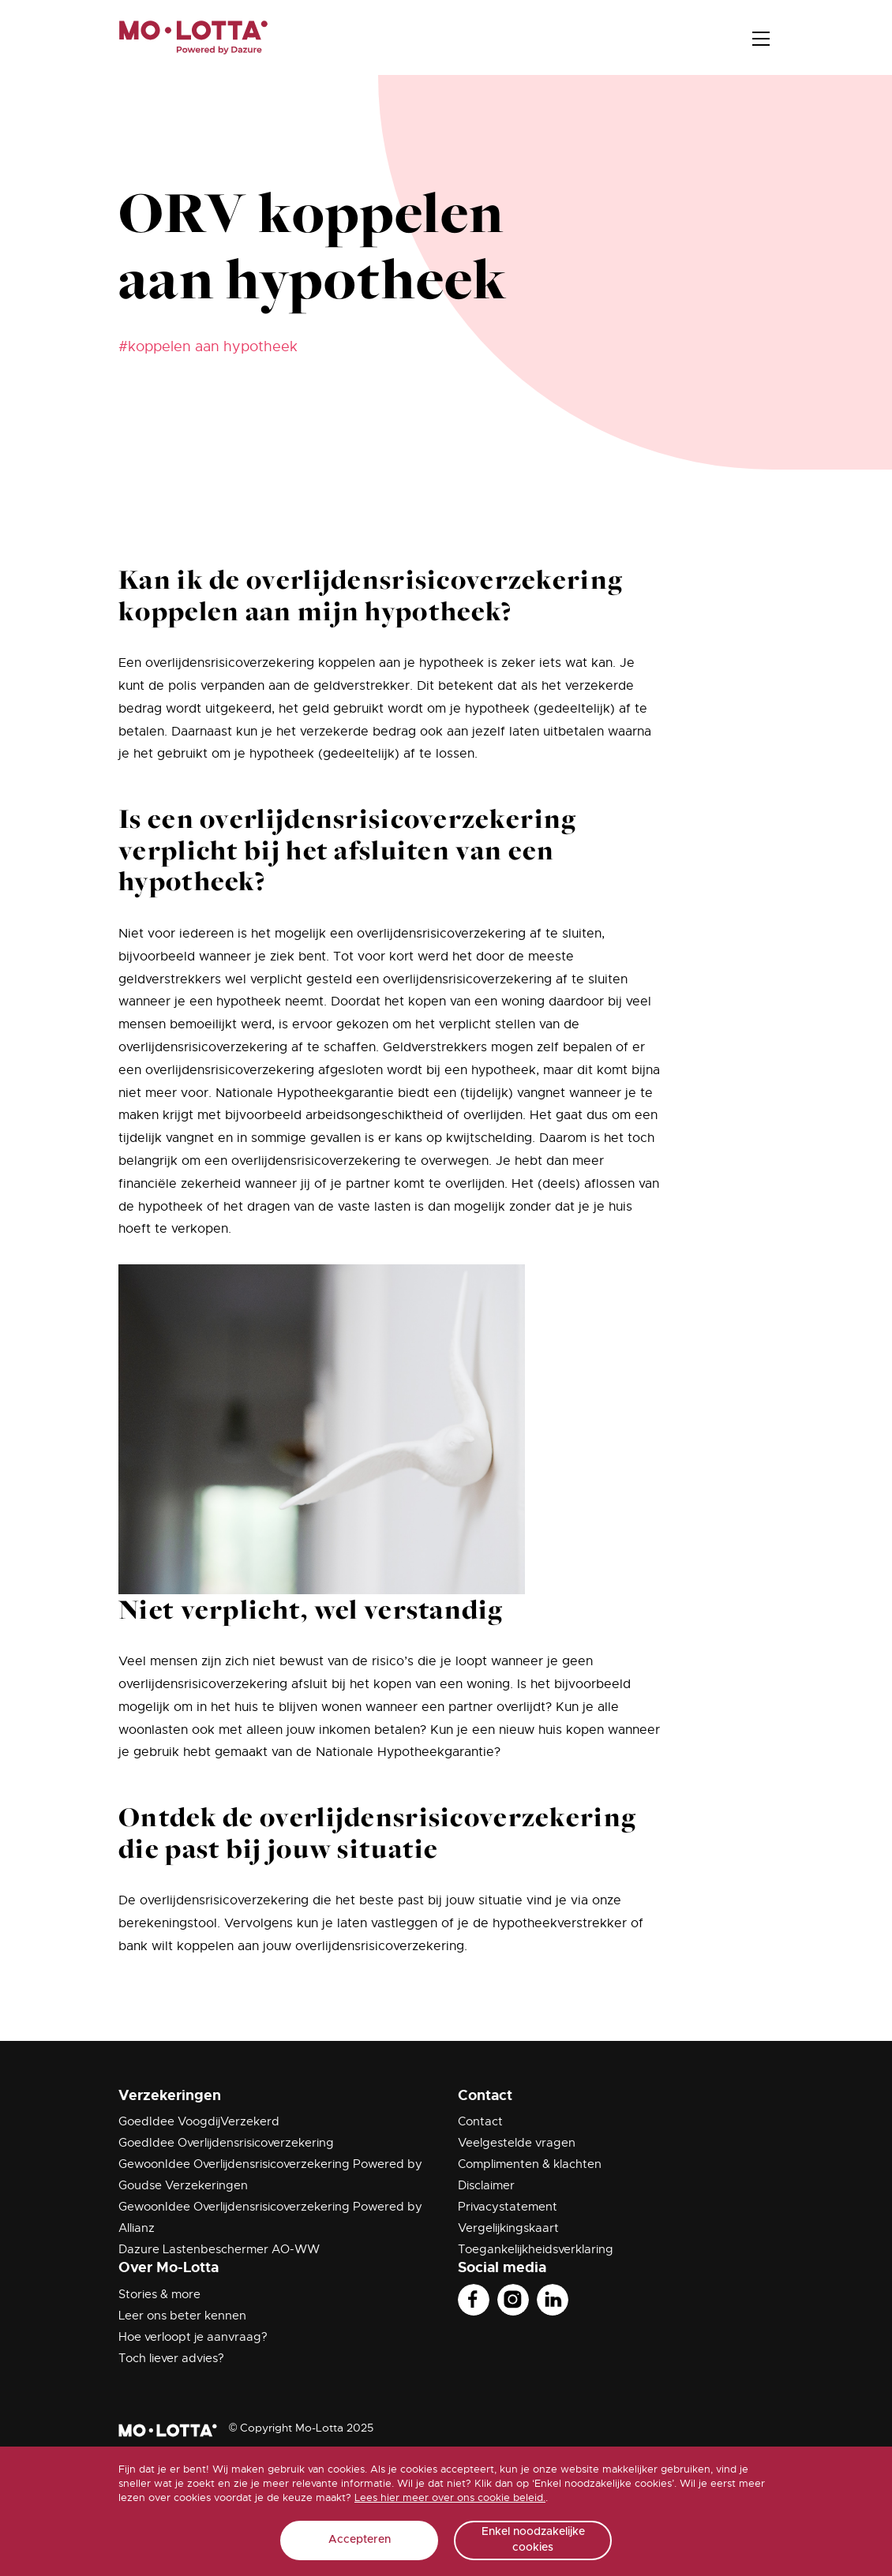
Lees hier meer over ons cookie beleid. (449, 2497)
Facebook (473, 2300)
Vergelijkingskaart (508, 2228)
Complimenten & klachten (530, 2164)
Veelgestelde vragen (516, 2143)
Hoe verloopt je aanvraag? (193, 2337)
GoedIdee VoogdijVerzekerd (198, 2121)
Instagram (513, 2300)
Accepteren (359, 2539)
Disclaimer (486, 2185)
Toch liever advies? (171, 2358)
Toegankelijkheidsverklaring (535, 2249)
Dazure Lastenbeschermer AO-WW (219, 2249)
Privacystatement (507, 2207)
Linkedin (552, 2300)
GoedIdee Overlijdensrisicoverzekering (226, 2143)
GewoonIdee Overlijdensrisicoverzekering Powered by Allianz (270, 2217)
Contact (480, 2121)
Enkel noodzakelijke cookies (533, 2539)
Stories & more (159, 2294)
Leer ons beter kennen (182, 2315)
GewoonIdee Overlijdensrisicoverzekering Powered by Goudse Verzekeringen (270, 2174)
